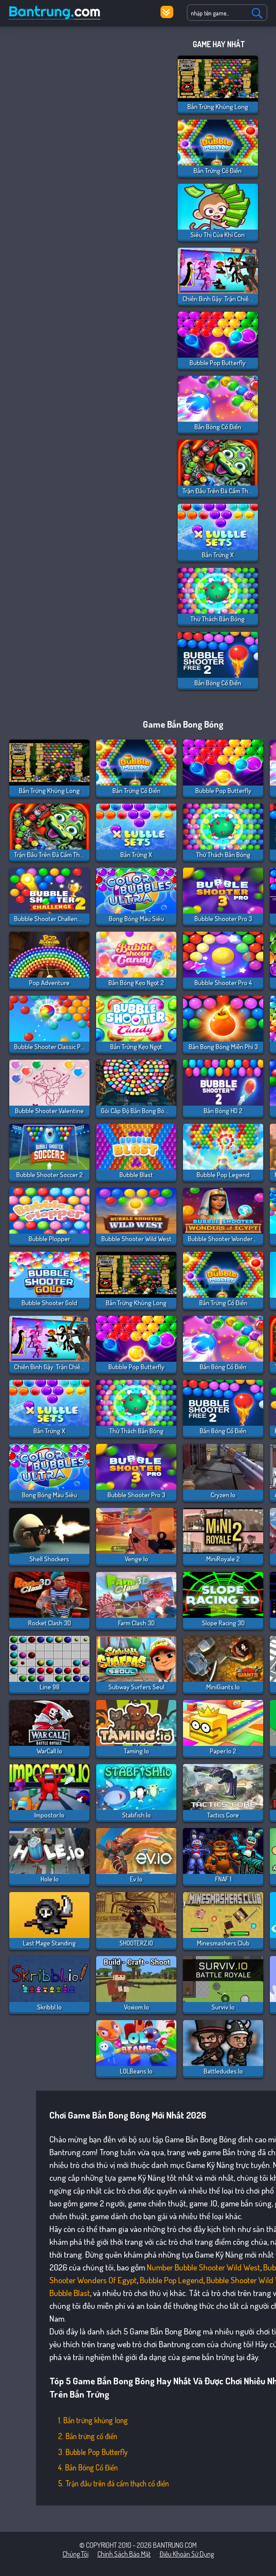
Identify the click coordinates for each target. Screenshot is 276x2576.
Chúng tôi (76, 2554)
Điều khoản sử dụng (187, 2554)
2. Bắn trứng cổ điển (87, 2436)
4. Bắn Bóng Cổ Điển (88, 2467)
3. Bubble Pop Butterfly (93, 2452)
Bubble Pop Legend (171, 2279)
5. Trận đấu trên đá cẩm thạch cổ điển (113, 2483)
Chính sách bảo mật (124, 2554)
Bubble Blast (69, 2292)
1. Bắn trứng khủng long (93, 2420)
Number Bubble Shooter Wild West (203, 2267)
